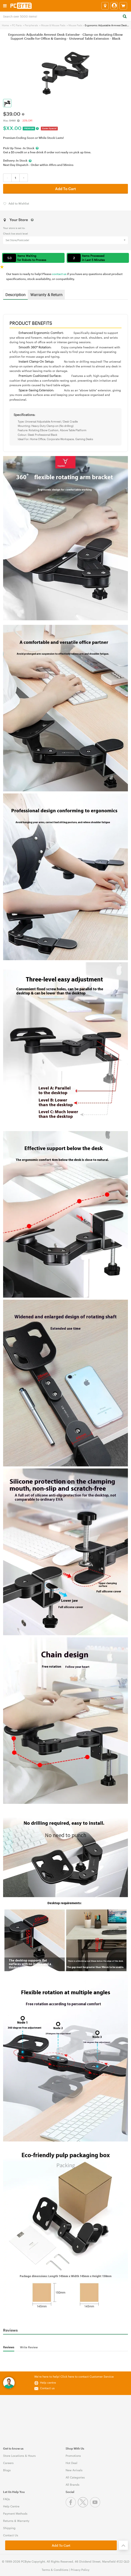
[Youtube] (95, 2506)
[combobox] (65, 16)
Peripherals (31, 25)
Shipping (9, 2528)
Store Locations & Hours (19, 2455)
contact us (59, 274)
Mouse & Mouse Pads (53, 25)
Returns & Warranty (16, 2520)
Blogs (7, 2470)
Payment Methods (15, 2513)
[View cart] (123, 6)
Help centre (48, 2382)
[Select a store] (105, 6)
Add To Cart (65, 188)
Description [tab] (15, 294)
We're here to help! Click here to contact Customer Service (74, 2376)
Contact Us (10, 2535)
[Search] (124, 16)
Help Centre (11, 2506)
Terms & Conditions (55, 2569)
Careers (8, 2463)
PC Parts (17, 25)
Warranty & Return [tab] (46, 294)
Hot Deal (71, 2463)
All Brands (72, 2484)
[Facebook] (72, 2506)
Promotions (73, 2455)
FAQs (6, 2499)
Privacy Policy (80, 2569)
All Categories (75, 2477)
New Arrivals (74, 2470)
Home (5, 25)
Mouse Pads (75, 25)
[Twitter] (84, 2506)
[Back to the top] (123, 2545)
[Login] (114, 6)
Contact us (47, 2388)
